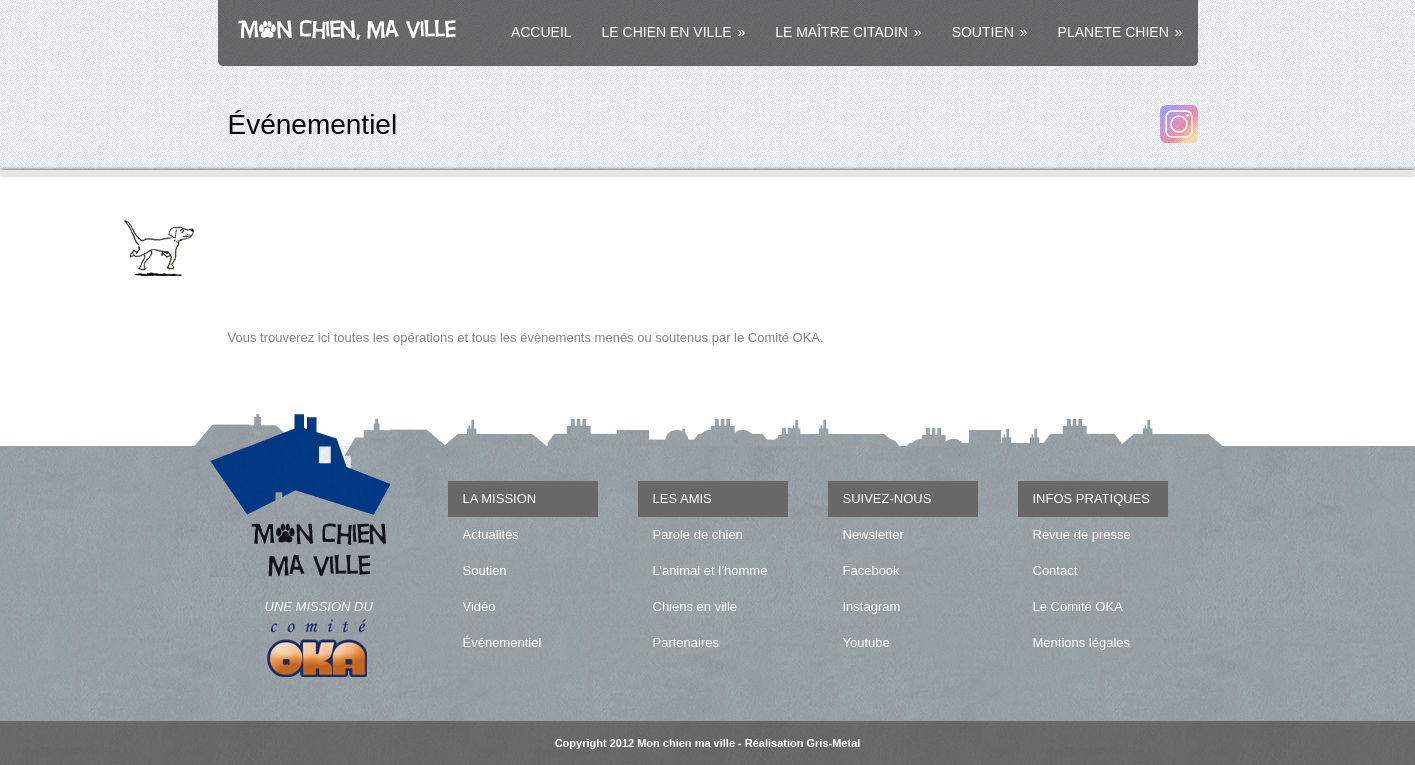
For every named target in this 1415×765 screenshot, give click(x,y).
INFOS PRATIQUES (1092, 498)
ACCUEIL (541, 32)
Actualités (491, 534)
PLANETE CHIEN (1120, 32)
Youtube (866, 642)
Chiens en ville (695, 606)
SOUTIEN (990, 32)
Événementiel (502, 642)
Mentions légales (1082, 642)
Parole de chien (698, 534)
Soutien (485, 570)
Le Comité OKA (1078, 606)
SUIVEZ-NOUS (887, 498)
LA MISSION (500, 498)
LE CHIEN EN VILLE (674, 32)
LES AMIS (682, 498)
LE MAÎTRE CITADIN (848, 32)
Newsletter (873, 534)
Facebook (871, 570)
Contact (1055, 570)
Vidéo (479, 606)
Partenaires (686, 642)
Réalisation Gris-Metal (803, 743)
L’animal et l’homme (710, 570)
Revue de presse (1082, 534)
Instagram (872, 606)
